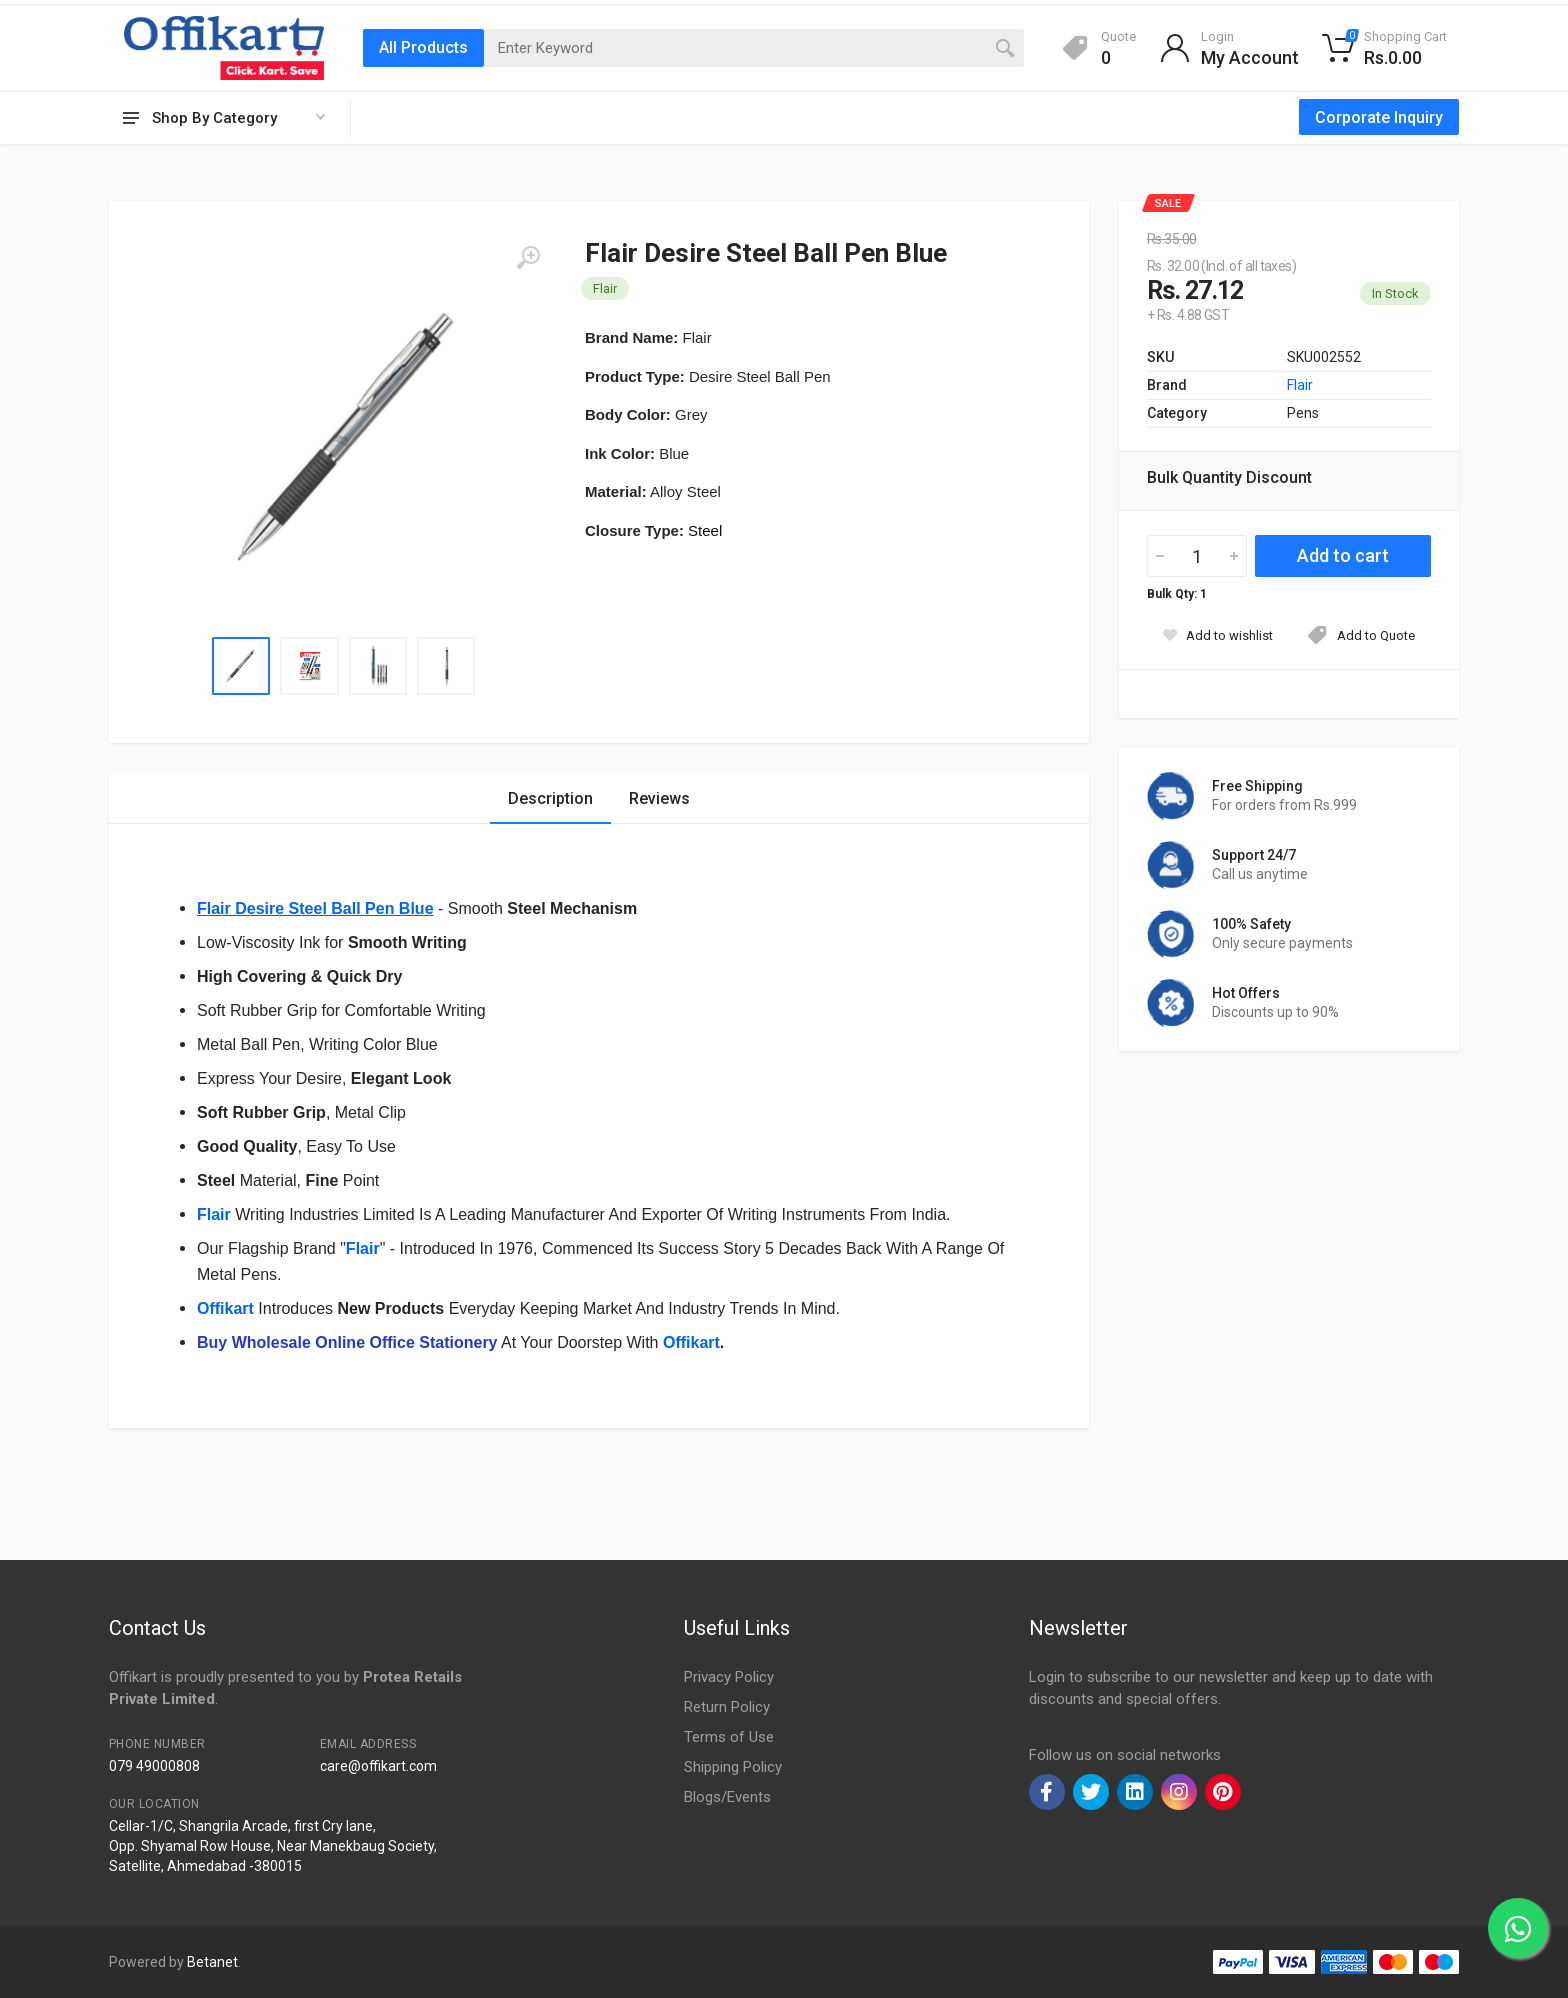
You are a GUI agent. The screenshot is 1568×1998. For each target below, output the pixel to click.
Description (550, 798)
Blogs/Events (727, 1797)
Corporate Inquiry (1379, 117)
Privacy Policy (729, 1677)
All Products (423, 47)
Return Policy (727, 1707)
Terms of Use (729, 1737)
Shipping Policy (733, 1767)
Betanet (212, 1962)
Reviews (659, 798)
